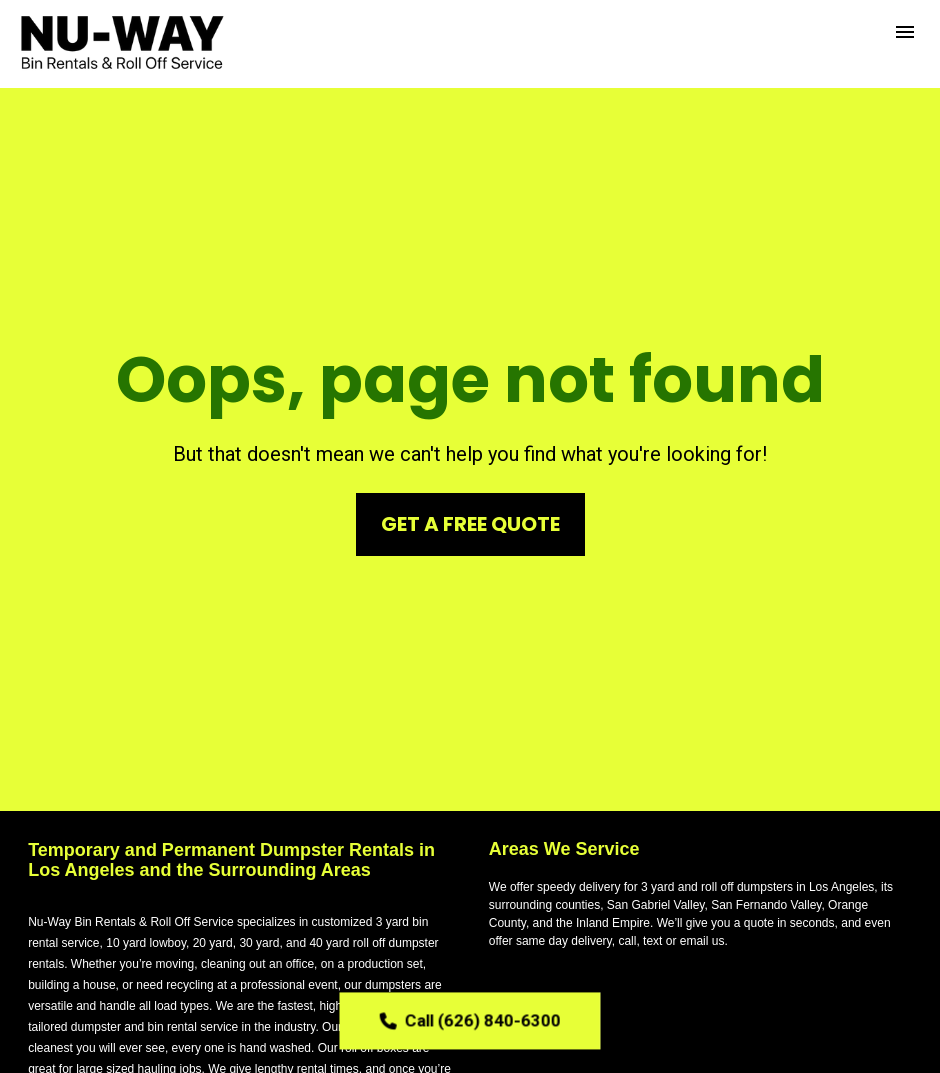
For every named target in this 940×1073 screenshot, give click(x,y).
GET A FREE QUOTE (470, 506)
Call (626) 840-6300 (470, 1020)
